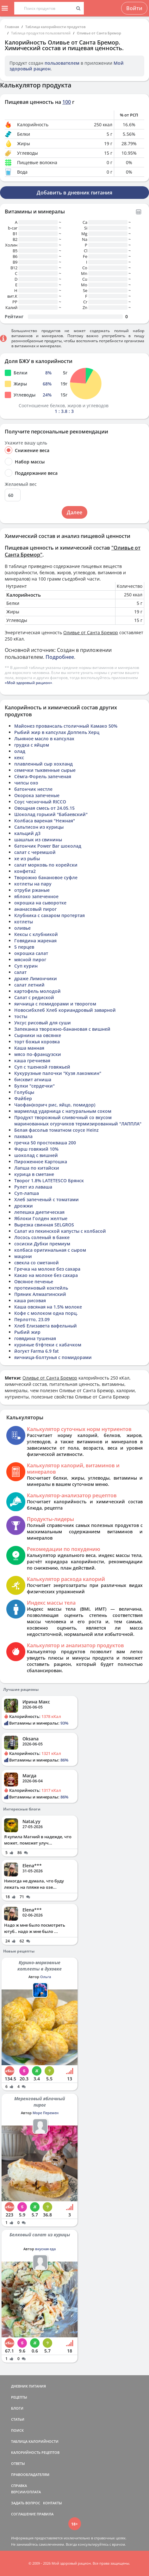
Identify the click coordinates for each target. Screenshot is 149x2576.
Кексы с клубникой (36, 934)
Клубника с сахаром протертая (49, 915)
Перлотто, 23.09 (32, 1319)
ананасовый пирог (35, 909)
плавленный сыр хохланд (43, 764)
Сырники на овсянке (37, 1035)
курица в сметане (34, 1174)
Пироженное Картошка (40, 1162)
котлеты (23, 922)
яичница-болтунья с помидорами (53, 1357)
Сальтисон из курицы (39, 827)
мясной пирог (30, 960)
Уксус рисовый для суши (42, 1023)
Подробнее (60, 656)
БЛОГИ (17, 2408)
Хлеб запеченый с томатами (46, 1199)
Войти (134, 8)
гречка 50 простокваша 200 (45, 1143)
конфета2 (25, 871)
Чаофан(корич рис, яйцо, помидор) (54, 1105)
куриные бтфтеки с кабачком (47, 1345)
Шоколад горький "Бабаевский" (51, 814)
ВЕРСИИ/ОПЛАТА (26, 2492)
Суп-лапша (26, 1193)
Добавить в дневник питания (74, 192)
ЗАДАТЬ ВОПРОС (25, 2503)
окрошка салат (31, 953)
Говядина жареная (35, 941)
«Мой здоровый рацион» (28, 682)
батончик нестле (33, 789)
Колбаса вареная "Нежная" (44, 821)
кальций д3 (27, 833)
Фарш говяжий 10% (36, 1149)
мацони (23, 1256)
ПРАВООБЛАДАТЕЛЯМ (30, 2474)
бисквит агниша (32, 1079)
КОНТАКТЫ (52, 2503)
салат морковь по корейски (46, 865)
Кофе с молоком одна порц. (46, 1313)
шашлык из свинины (38, 840)
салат (20, 972)
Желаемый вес (21, 484)
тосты (20, 1016)
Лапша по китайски (36, 1168)
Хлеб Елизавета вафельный (45, 1326)
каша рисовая (30, 1300)
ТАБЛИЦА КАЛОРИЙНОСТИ (35, 2441)
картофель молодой (37, 991)
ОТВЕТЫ (18, 2463)
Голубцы (24, 1092)
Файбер (23, 1098)
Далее (74, 512)
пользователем (62, 63)
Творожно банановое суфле (46, 877)
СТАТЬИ (17, 2419)
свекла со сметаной (36, 1263)
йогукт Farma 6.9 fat (36, 1351)
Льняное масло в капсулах (44, 739)
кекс (19, 757)
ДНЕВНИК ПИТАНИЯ (28, 2386)
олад (19, 751)
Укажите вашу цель (26, 443)
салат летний (29, 985)
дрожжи (23, 1206)
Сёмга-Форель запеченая (42, 776)
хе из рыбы (27, 859)
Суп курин (26, 966)
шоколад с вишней (36, 1155)
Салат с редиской (34, 997)
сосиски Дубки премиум (42, 1244)
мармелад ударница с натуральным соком (62, 1111)
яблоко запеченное (36, 896)
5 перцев (24, 947)
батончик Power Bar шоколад (47, 846)
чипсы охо (26, 783)
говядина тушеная (35, 1338)
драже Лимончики (35, 978)
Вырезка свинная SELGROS (44, 1225)
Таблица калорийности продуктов (55, 26)
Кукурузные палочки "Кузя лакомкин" (57, 1073)
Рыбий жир (27, 1332)
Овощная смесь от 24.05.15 (44, 808)
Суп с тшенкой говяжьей (42, 1067)
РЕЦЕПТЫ (19, 2397)
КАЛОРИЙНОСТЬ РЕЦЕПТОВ (35, 2452)
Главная (12, 26)
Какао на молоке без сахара (46, 1275)
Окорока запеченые (36, 795)
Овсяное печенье (33, 1282)
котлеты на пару (33, 884)
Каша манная (29, 1048)
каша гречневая (32, 1061)
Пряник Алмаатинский (40, 1294)
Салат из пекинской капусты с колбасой (60, 1231)
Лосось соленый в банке (42, 1237)
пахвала (23, 1136)
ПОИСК (17, 2430)
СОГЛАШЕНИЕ (23, 2514)
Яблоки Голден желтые (40, 1218)
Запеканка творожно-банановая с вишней (62, 1029)
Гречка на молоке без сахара (47, 1269)
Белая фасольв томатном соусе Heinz (56, 1130)
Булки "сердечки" (34, 1086)
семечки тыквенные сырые (45, 770)
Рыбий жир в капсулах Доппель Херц (56, 732)
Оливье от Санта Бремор (99, 33)
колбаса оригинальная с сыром (50, 1250)
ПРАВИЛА (45, 2514)
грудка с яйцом (31, 745)
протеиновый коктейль (41, 1288)
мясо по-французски (37, 1054)
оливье (22, 928)
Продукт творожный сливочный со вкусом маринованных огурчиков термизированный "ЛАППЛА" (77, 1120)
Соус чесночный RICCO (40, 802)
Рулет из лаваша (33, 1187)
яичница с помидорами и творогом (55, 1004)
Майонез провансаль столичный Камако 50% (65, 726)
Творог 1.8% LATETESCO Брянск (49, 1181)
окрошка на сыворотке (40, 903)
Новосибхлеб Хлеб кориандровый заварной (65, 1010)
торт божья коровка (37, 1042)
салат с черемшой (35, 852)
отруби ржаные (32, 890)
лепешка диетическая (39, 1212)
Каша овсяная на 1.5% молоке (48, 1307)
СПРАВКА (19, 2485)
